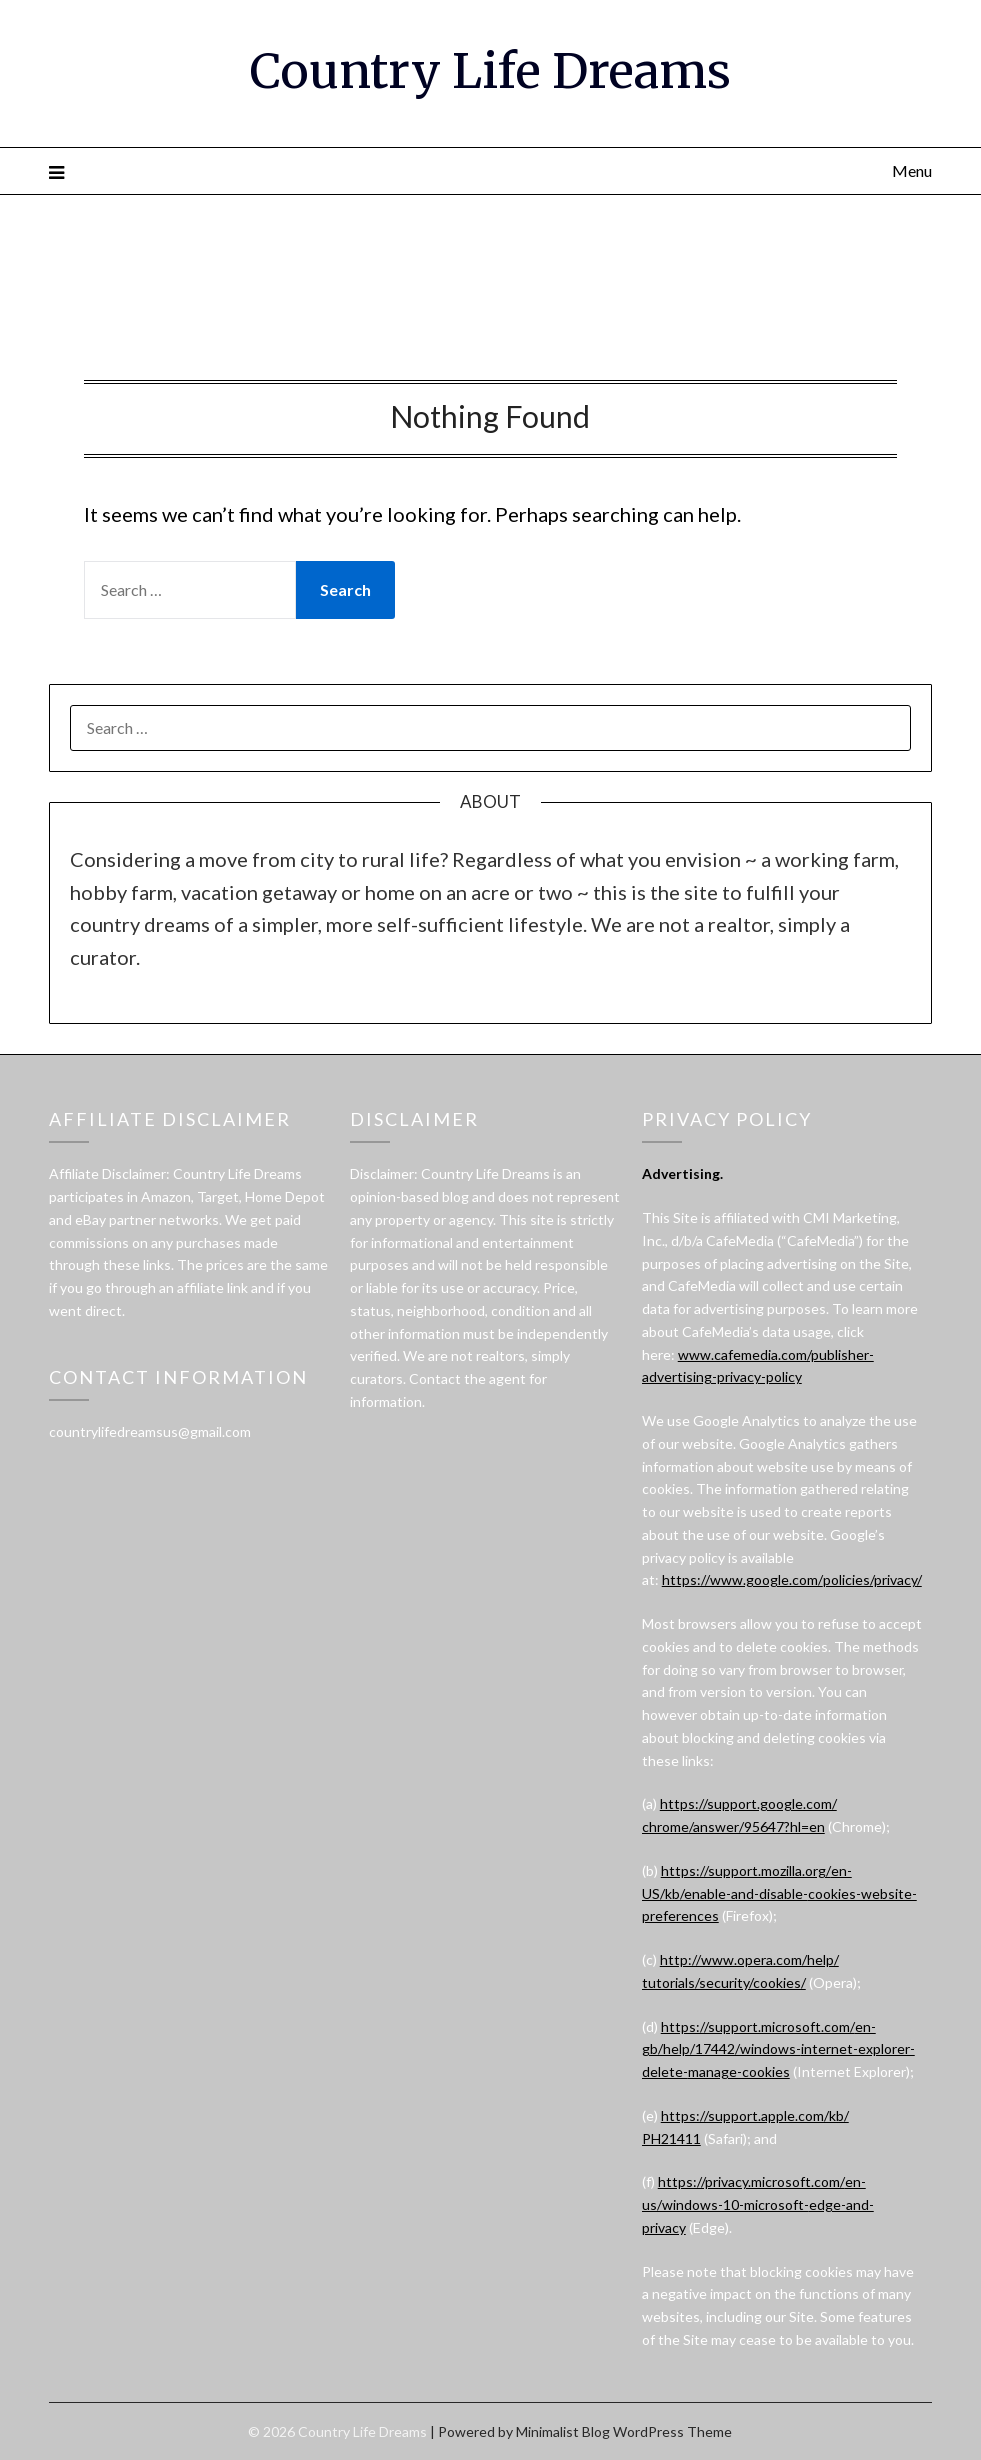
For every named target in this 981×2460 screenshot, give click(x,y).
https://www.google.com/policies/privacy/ (792, 1579)
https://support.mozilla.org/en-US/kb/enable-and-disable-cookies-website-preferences (779, 1893)
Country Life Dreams (490, 71)
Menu (912, 170)
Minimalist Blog (563, 2431)
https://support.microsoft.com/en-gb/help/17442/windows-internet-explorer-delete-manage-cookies (778, 2049)
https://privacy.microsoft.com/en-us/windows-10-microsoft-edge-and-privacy (758, 2204)
